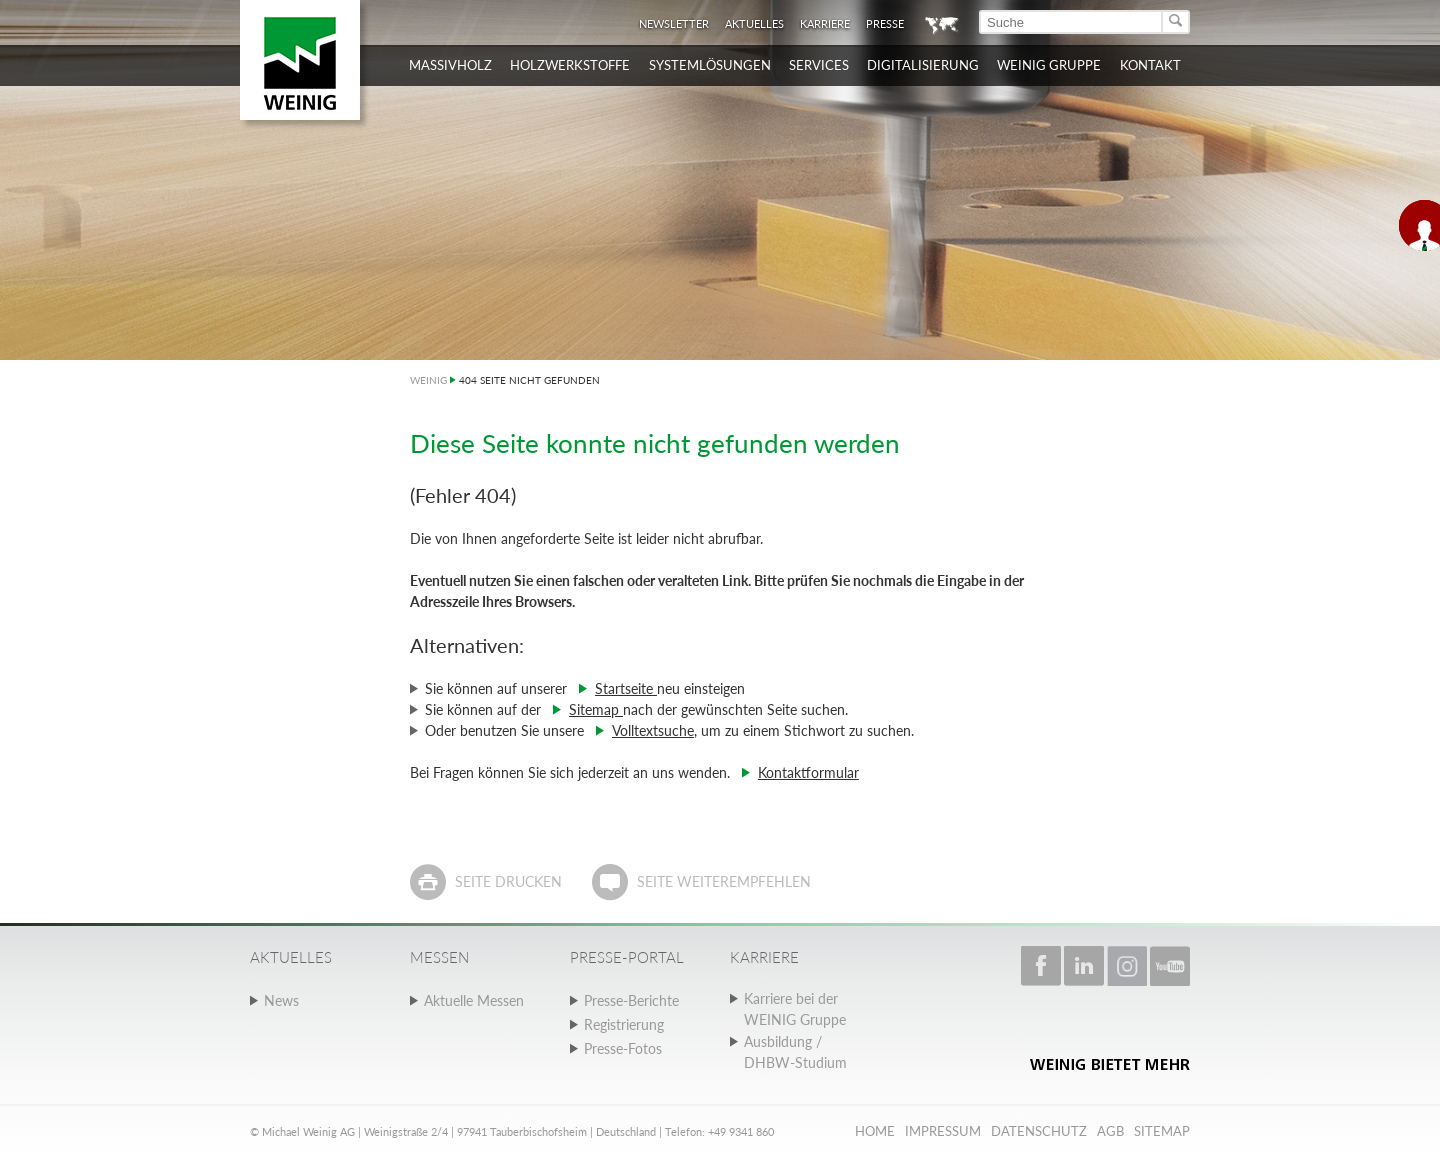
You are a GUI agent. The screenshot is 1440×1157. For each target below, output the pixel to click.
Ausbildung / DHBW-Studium (795, 1052)
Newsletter (674, 23)
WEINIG (428, 380)
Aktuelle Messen (474, 1000)
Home (875, 1131)
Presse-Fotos (623, 1048)
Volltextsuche (653, 730)
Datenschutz (1039, 1131)
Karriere (825, 23)
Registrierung (624, 1024)
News (281, 1000)
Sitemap (596, 709)
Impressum (943, 1131)
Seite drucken (508, 881)
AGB (1110, 1131)
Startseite (626, 688)
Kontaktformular (808, 772)
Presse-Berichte (631, 1000)
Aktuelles (754, 23)
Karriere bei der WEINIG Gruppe (795, 1009)
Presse (885, 23)
